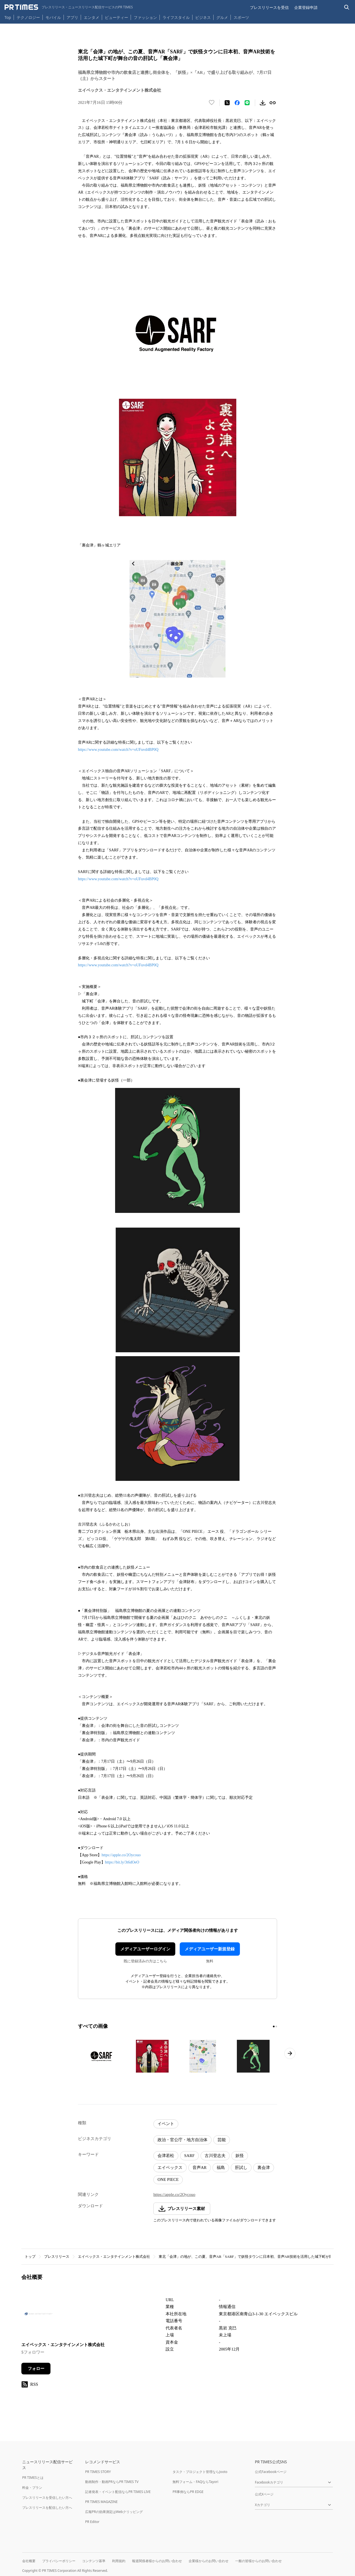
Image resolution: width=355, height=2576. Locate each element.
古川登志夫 (215, 2155)
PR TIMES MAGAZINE (101, 2501)
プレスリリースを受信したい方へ (47, 2497)
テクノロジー (28, 17)
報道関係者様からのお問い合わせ (157, 2561)
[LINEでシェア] (247, 102)
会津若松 (166, 2155)
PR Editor (92, 2521)
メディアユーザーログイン (145, 1949)
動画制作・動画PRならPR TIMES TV (111, 2481)
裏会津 (263, 2167)
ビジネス (203, 17)
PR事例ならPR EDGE (188, 2491)
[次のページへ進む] (289, 2053)
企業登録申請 (306, 7)
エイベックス (170, 2167)
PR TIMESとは (33, 2477)
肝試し (241, 2167)
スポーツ (241, 17)
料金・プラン (32, 2487)
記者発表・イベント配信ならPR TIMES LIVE (118, 2491)
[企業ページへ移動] (38, 2315)
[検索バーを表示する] (347, 7)
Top (7, 17)
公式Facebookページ (270, 2471)
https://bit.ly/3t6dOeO (122, 1862)
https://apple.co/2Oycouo (121, 1855)
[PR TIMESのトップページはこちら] (68, 7)
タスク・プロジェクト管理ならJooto (200, 2471)
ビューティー (116, 17)
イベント (166, 2123)
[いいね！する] (211, 102)
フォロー (36, 2368)
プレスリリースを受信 (269, 7)
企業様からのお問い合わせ (209, 2561)
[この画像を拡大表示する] (102, 2056)
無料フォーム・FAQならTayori (195, 2481)
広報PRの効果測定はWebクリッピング (114, 2511)
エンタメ (91, 17)
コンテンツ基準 (93, 2561)
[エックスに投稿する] (227, 102)
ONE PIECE (168, 2179)
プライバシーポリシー (58, 2561)
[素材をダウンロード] (262, 102)
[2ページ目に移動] (276, 2026)
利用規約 (118, 2561)
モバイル (53, 17)
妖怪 (239, 2155)
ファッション (145, 17)
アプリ (72, 17)
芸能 (221, 2140)
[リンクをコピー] (272, 102)
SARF (189, 2155)
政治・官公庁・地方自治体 (182, 2140)
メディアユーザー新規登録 (210, 1949)
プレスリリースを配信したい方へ (47, 2507)
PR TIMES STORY (98, 2471)
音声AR (199, 2167)
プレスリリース (56, 2256)
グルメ (222, 17)
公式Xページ (264, 2494)
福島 (221, 2167)
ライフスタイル (176, 17)
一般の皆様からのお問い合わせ (258, 2561)
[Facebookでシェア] (237, 102)
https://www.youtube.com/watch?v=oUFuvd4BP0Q (118, 750)
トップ (30, 2256)
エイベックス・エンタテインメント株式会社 (114, 2256)
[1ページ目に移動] (274, 2026)
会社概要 (29, 2561)
